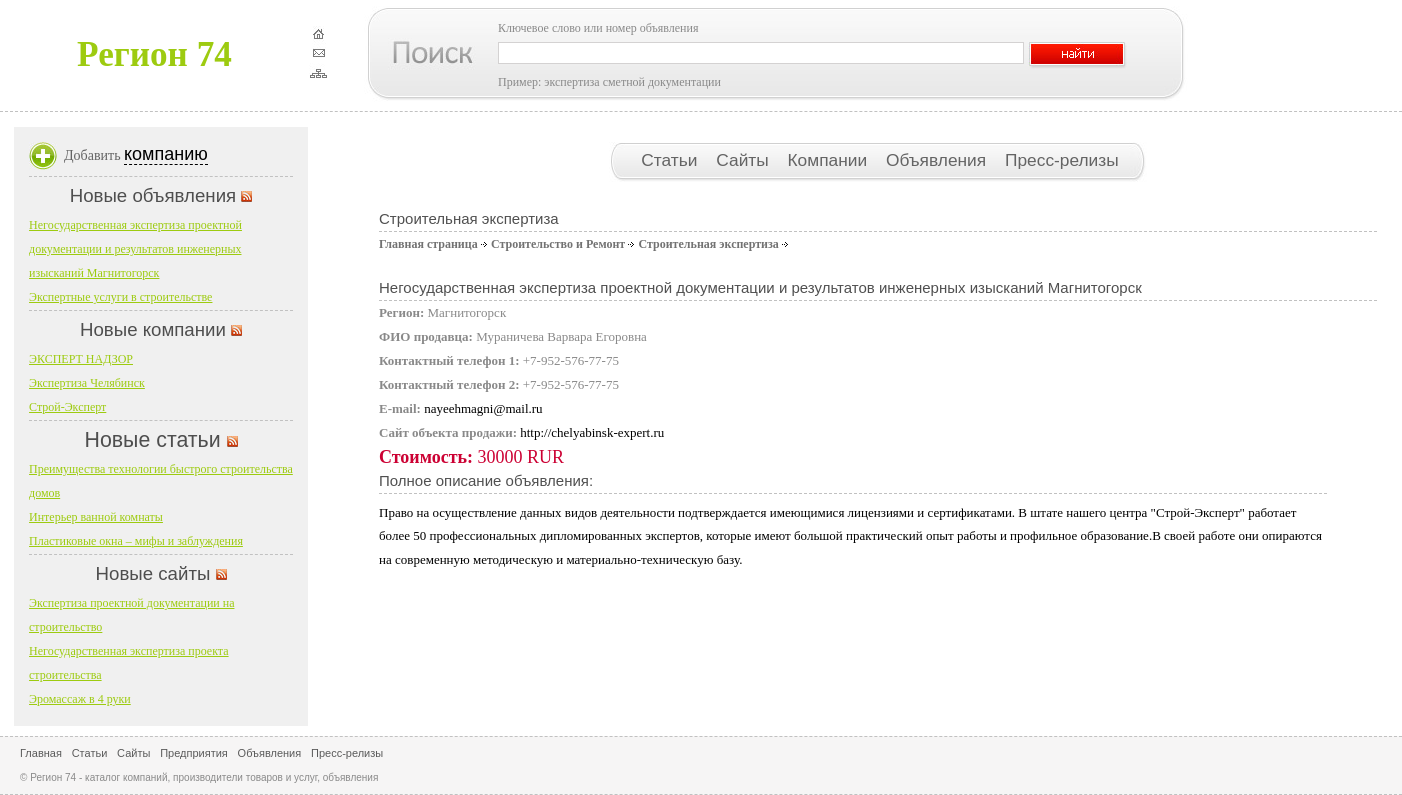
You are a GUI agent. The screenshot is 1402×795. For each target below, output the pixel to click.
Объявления (938, 160)
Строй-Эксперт (67, 407)
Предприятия (194, 753)
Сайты (744, 160)
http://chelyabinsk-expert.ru (592, 432)
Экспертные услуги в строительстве (120, 297)
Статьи (671, 160)
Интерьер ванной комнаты (96, 517)
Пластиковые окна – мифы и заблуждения (136, 541)
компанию (166, 154)
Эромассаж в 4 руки (80, 699)
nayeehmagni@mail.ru (483, 408)
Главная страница (428, 244)
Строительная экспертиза (708, 244)
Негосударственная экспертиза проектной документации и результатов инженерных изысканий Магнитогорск (135, 249)
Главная (41, 753)
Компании (830, 160)
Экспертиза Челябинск (87, 383)
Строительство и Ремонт (558, 244)
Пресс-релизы (1062, 160)
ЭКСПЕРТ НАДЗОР (81, 359)
